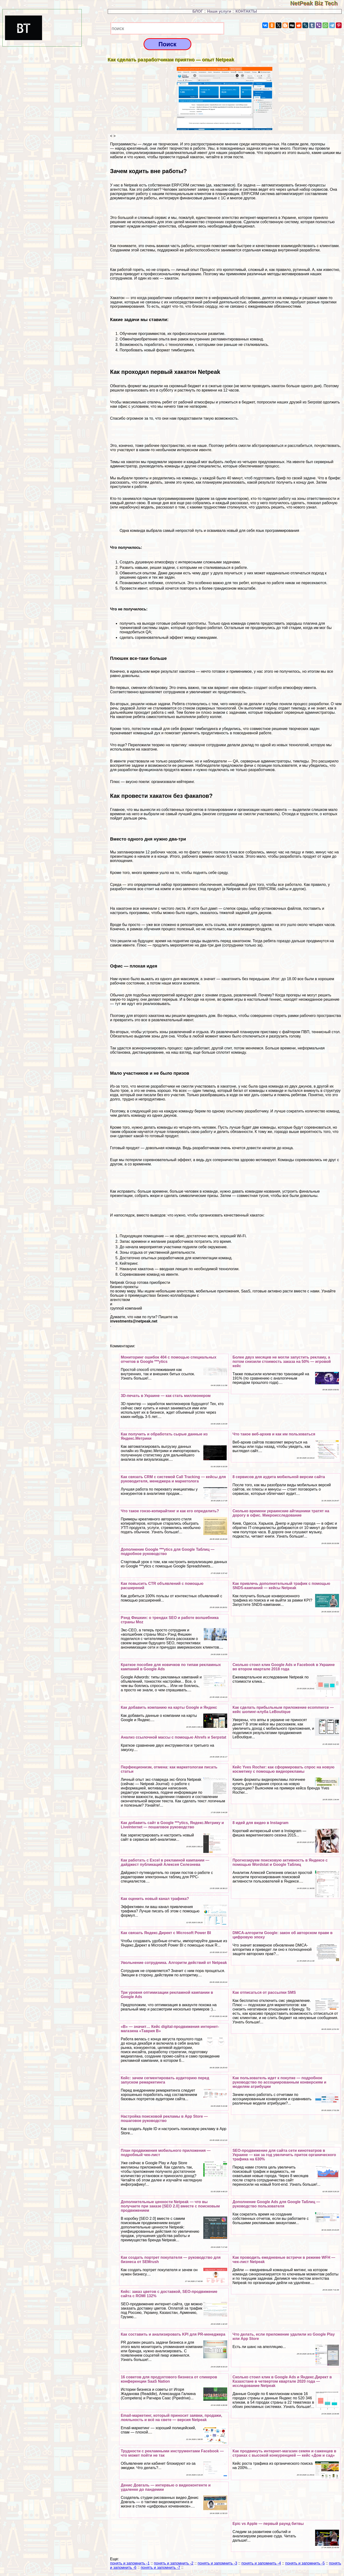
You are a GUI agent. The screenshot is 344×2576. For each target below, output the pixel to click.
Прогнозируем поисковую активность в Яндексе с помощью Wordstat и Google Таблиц (280, 1862)
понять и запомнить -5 (305, 2563)
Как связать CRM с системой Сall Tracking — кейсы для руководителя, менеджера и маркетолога (173, 1479)
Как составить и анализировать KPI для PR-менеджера (173, 2334)
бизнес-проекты (124, 1287)
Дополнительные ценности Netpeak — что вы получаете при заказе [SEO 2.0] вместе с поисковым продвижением (170, 2206)
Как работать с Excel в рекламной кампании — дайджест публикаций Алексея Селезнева (165, 1862)
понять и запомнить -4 (261, 2563)
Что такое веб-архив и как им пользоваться (273, 1434)
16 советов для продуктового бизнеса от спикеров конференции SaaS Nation (169, 2379)
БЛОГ (197, 11)
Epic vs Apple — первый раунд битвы (268, 2524)
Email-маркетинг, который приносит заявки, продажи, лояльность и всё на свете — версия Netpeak (171, 2417)
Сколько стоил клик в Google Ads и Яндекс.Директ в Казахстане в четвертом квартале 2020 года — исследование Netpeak (282, 2381)
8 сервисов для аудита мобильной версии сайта (278, 1477)
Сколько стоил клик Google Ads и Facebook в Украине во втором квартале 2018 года (283, 1667)
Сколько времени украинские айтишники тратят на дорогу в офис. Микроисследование (280, 1513)
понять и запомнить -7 (160, 2567)
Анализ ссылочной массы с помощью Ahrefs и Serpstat (173, 1737)
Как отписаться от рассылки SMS (264, 1992)
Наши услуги (219, 11)
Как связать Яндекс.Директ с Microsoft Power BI (166, 1933)
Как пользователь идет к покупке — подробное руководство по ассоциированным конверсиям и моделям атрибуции (279, 2082)
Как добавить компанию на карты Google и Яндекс (169, 1707)
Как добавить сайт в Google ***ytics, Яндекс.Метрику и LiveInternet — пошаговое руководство (172, 1825)
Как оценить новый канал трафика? (155, 1899)
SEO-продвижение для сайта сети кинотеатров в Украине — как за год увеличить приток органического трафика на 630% (284, 2154)
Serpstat (314, 402)
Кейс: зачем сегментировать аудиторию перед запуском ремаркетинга (165, 2080)
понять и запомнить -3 (217, 2563)
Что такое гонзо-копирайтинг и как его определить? (170, 1511)
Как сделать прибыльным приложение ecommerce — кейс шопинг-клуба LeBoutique (283, 1709)
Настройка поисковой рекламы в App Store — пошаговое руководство (164, 2118)
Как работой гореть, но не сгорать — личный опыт (155, 270)
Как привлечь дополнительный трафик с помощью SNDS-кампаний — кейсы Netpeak (281, 1586)
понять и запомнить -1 (130, 2563)
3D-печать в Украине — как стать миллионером (165, 1396)
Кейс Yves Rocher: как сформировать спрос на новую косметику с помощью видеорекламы (283, 1769)
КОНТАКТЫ (246, 11)
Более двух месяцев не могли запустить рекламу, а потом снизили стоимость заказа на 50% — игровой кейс (281, 1361)
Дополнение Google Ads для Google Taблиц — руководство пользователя (276, 2204)
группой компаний (126, 1308)
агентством (120, 1300)
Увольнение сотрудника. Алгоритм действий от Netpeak (174, 1963)
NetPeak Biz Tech (317, 3)
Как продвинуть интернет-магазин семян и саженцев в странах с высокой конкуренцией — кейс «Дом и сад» (284, 2453)
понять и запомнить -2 (173, 2563)
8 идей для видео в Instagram (260, 1823)
